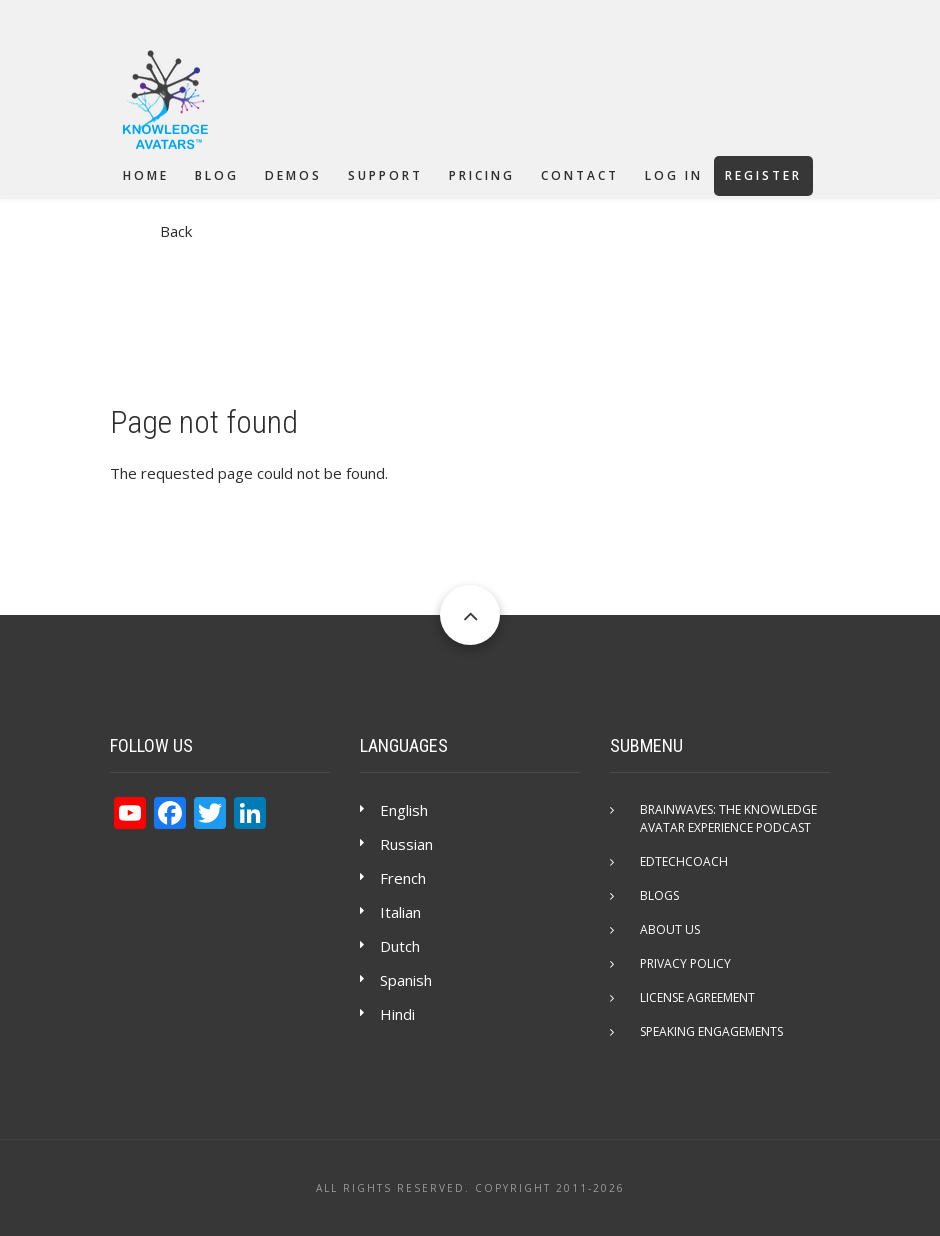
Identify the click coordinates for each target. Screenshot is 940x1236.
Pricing (482, 175)
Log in (674, 175)
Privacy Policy (685, 963)
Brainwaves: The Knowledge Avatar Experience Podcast (728, 818)
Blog (217, 175)
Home (146, 175)
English (404, 810)
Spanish (406, 980)
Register (763, 175)
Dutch (400, 946)
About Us (670, 929)
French (403, 878)
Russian (406, 844)
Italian (400, 912)
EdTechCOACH (684, 861)
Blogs (659, 895)
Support (385, 175)
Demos (293, 175)
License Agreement (697, 997)
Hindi (397, 1014)
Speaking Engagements (711, 1031)
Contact (580, 175)
